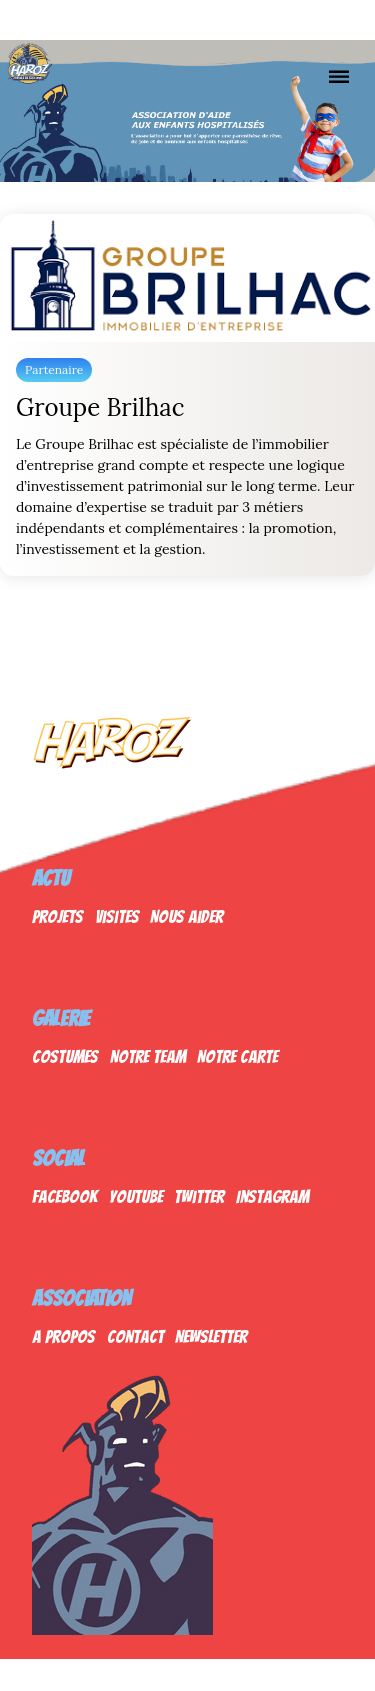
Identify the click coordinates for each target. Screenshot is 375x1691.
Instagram (272, 1196)
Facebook (64, 1196)
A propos (63, 1336)
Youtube (136, 1196)
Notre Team (148, 1056)
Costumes (65, 1056)
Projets (57, 916)
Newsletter (211, 1336)
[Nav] (339, 76)
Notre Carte (237, 1056)
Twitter (199, 1196)
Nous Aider (186, 916)
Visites (117, 916)
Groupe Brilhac (100, 407)
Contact (135, 1336)
